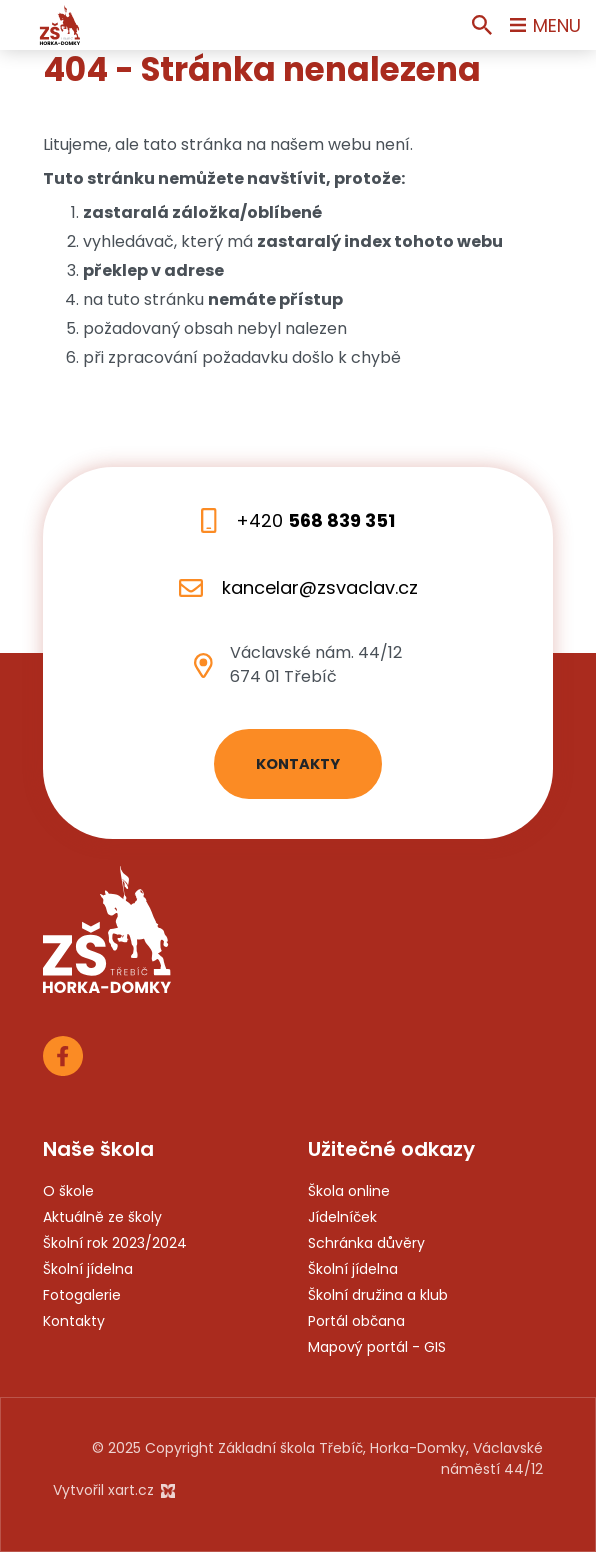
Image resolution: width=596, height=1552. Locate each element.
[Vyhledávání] (482, 25)
